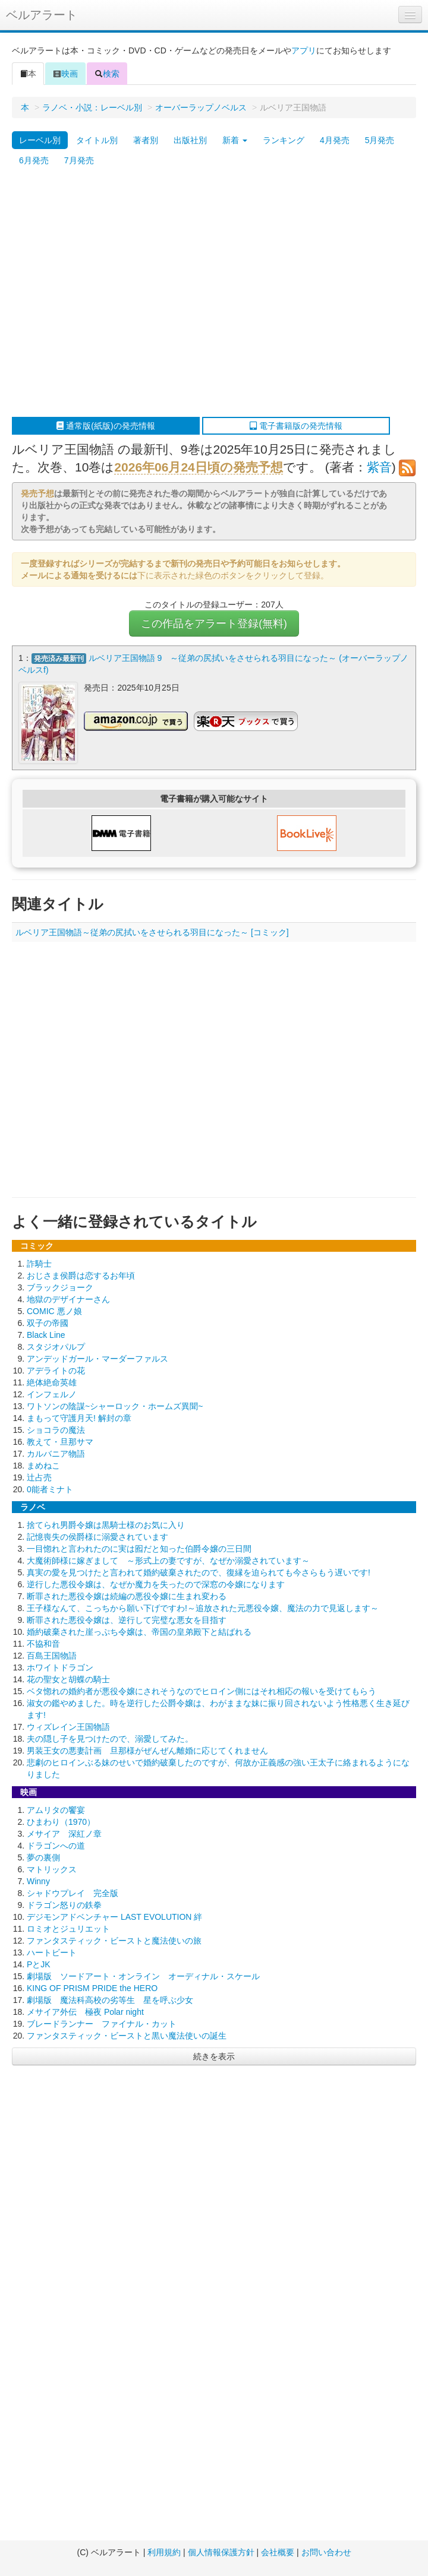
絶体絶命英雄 (52, 1382)
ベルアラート (41, 14)
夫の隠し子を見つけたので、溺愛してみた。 (110, 1738)
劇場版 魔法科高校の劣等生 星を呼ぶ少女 (110, 2000)
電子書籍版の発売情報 (296, 426)
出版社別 (190, 140)
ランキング (283, 140)
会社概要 (277, 2552)
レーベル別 (40, 140)
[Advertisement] (111, 293)
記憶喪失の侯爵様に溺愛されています (97, 1537)
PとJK (39, 1964)
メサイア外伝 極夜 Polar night (85, 2012)
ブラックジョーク (60, 1287)
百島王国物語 (52, 1655)
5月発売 (380, 140)
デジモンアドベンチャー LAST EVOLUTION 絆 (114, 1917)
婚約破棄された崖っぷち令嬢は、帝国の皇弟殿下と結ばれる (139, 1632)
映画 (65, 73)
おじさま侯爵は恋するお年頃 (81, 1275)
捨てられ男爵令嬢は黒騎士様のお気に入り (106, 1525)
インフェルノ (52, 1394)
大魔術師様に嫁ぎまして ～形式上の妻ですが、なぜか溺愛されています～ (168, 1560)
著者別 (145, 140)
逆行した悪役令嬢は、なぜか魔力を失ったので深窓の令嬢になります (156, 1584)
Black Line (46, 1335)
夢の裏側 (43, 1857)
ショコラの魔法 (56, 1430)
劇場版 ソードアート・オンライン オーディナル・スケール (143, 1976)
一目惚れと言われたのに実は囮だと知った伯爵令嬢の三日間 (139, 1548)
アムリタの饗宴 (56, 1810)
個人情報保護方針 (221, 2552)
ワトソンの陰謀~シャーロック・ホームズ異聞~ (115, 1406)
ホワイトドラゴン (60, 1667)
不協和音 (43, 1643)
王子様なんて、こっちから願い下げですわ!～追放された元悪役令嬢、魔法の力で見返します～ (203, 1608)
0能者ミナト (50, 1489)
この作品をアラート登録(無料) (214, 623)
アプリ (303, 50)
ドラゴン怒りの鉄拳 (64, 1905)
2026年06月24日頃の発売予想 (198, 467)
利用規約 (164, 2552)
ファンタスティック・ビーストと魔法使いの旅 (114, 1940)
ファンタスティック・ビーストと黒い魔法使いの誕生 (126, 2035)
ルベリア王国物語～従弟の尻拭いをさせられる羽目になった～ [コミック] (152, 932)
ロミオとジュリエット (68, 1928)
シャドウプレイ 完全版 (72, 1893)
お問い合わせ (326, 2552)
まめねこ (43, 1465)
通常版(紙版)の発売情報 (105, 426)
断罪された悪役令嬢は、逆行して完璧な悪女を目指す (126, 1620)
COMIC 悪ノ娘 (54, 1311)
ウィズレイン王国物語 (68, 1727)
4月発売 (335, 140)
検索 (107, 73)
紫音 (379, 467)
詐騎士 (39, 1263)
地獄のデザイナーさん (68, 1299)
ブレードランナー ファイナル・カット (102, 2023)
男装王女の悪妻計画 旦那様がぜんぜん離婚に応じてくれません (147, 1750)
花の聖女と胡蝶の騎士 (68, 1679)
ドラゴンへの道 (56, 1845)
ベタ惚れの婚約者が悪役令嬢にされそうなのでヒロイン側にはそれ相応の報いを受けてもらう (201, 1691)
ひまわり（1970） (61, 1822)
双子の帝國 (47, 1323)
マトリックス (52, 1869)
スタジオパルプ (56, 1347)
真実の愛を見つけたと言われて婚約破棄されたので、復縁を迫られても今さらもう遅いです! (198, 1572)
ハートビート (52, 1952)
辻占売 (39, 1477)
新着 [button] (234, 140)
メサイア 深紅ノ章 (64, 1833)
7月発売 (79, 160)
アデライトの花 (56, 1370)
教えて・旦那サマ (60, 1442)
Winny (38, 1881)
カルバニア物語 (56, 1453)
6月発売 (34, 160)
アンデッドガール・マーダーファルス (97, 1358)
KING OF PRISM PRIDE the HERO (92, 1988)
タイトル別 (97, 140)
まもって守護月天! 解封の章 (79, 1418)
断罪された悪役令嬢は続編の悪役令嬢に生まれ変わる (126, 1596)
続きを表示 (214, 2056)
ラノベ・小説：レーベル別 (92, 107)
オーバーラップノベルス (201, 107)
